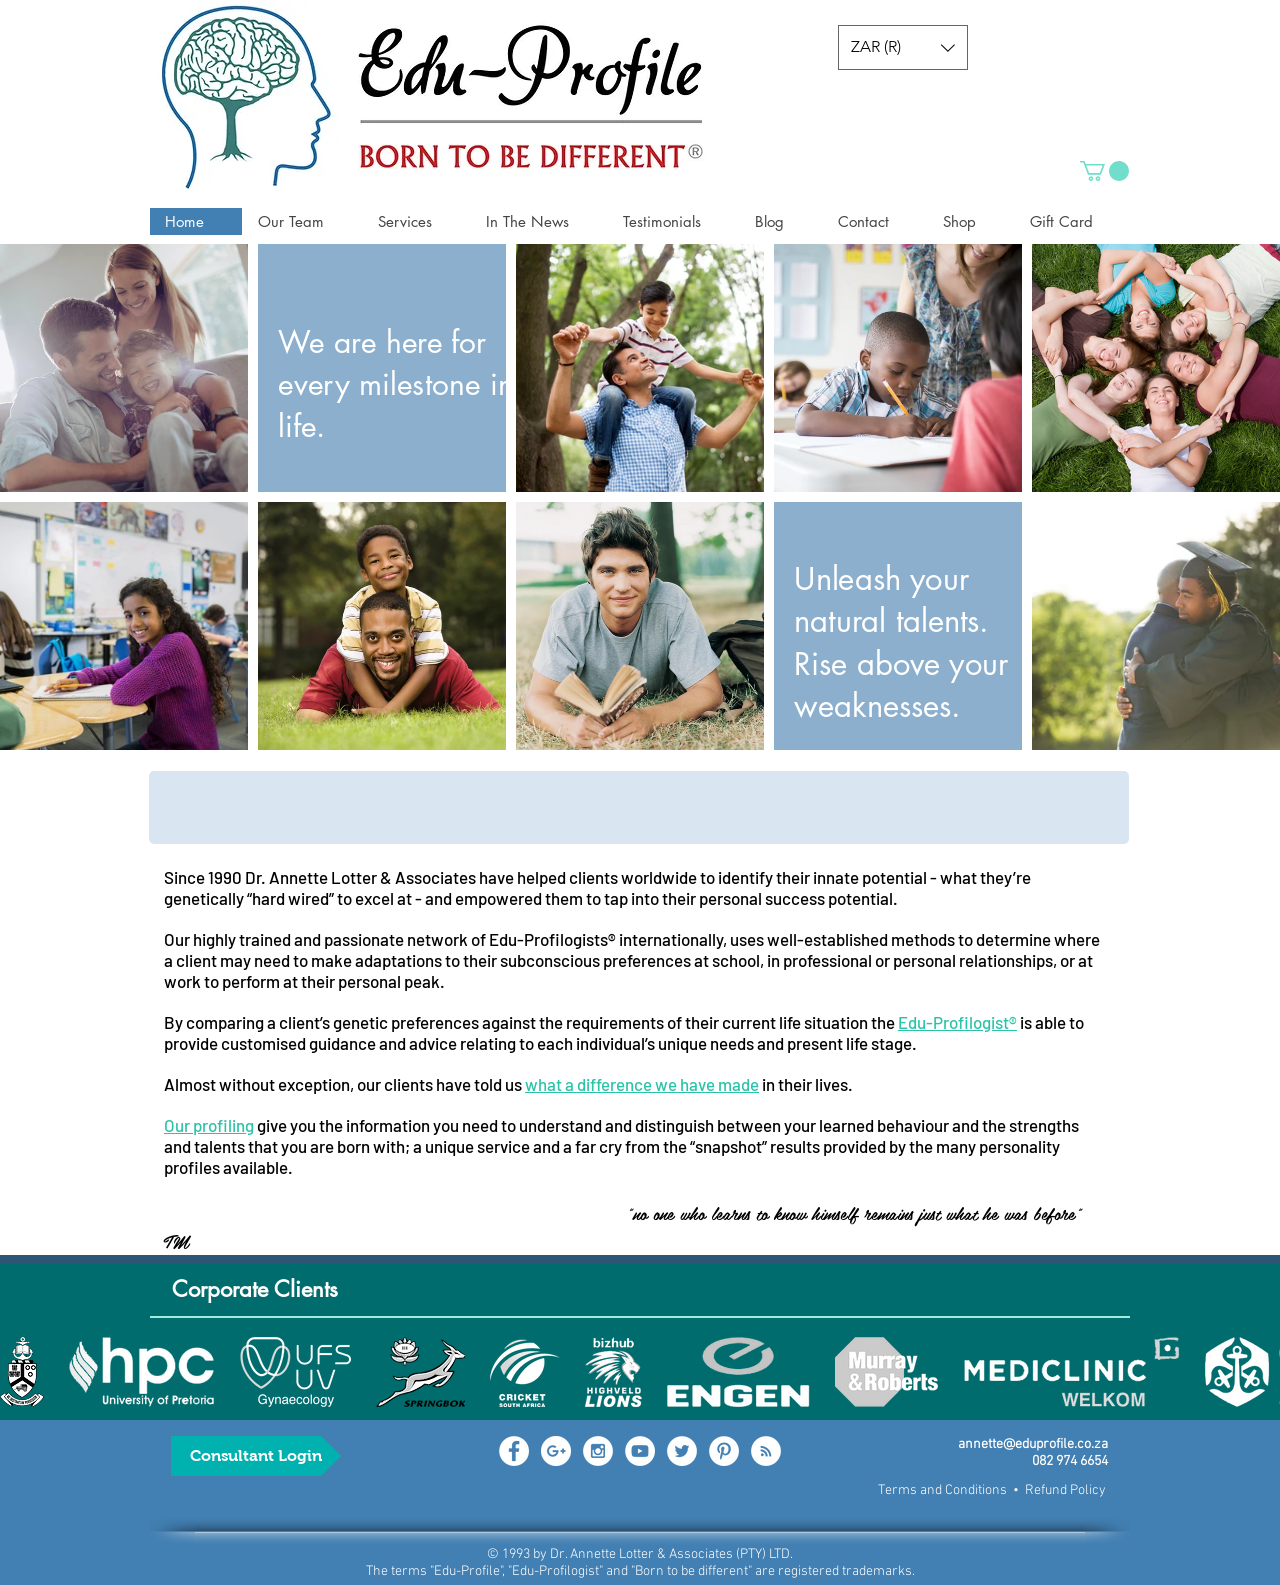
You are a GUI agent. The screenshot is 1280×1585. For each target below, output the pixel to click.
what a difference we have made (642, 1084)
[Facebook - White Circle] (514, 1451)
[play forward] (1255, 1372)
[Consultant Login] (256, 1456)
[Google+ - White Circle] (556, 1451)
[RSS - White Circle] (766, 1451)
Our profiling (209, 1125)
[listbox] (903, 47)
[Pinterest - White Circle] (724, 1451)
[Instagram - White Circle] (598, 1451)
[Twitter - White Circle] (682, 1451)
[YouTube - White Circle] (640, 1451)
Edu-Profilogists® (552, 939)
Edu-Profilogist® (957, 1022)
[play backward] (25, 1372)
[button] (903, 47)
